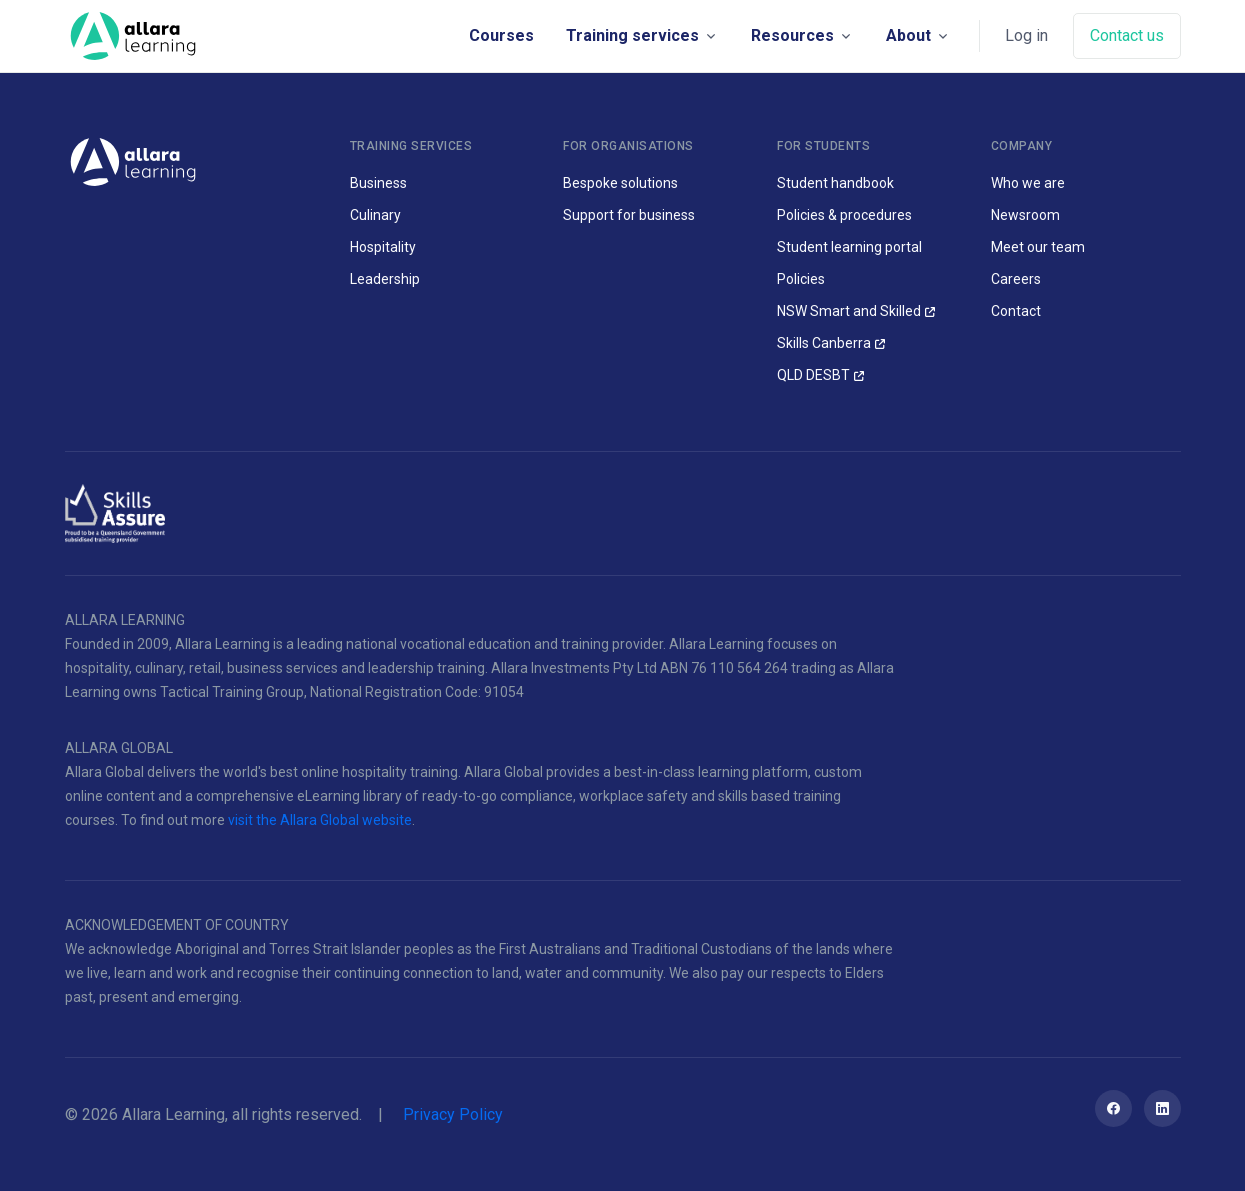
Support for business (629, 215)
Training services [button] (632, 35)
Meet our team (1038, 247)
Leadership (385, 279)
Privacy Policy (453, 1114)
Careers (1016, 279)
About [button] (908, 35)
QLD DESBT (813, 375)
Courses (501, 35)
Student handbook (835, 183)
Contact (1016, 311)
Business (378, 183)
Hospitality (383, 247)
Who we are (1028, 183)
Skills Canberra (824, 343)
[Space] (133, 36)
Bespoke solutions (620, 183)
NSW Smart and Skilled (849, 311)
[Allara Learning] (133, 160)
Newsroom (1025, 215)
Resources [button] (792, 35)
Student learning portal (849, 247)
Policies (801, 279)
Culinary (375, 215)
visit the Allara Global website (320, 820)
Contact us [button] (1127, 35)
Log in (1026, 35)
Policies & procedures (844, 215)
